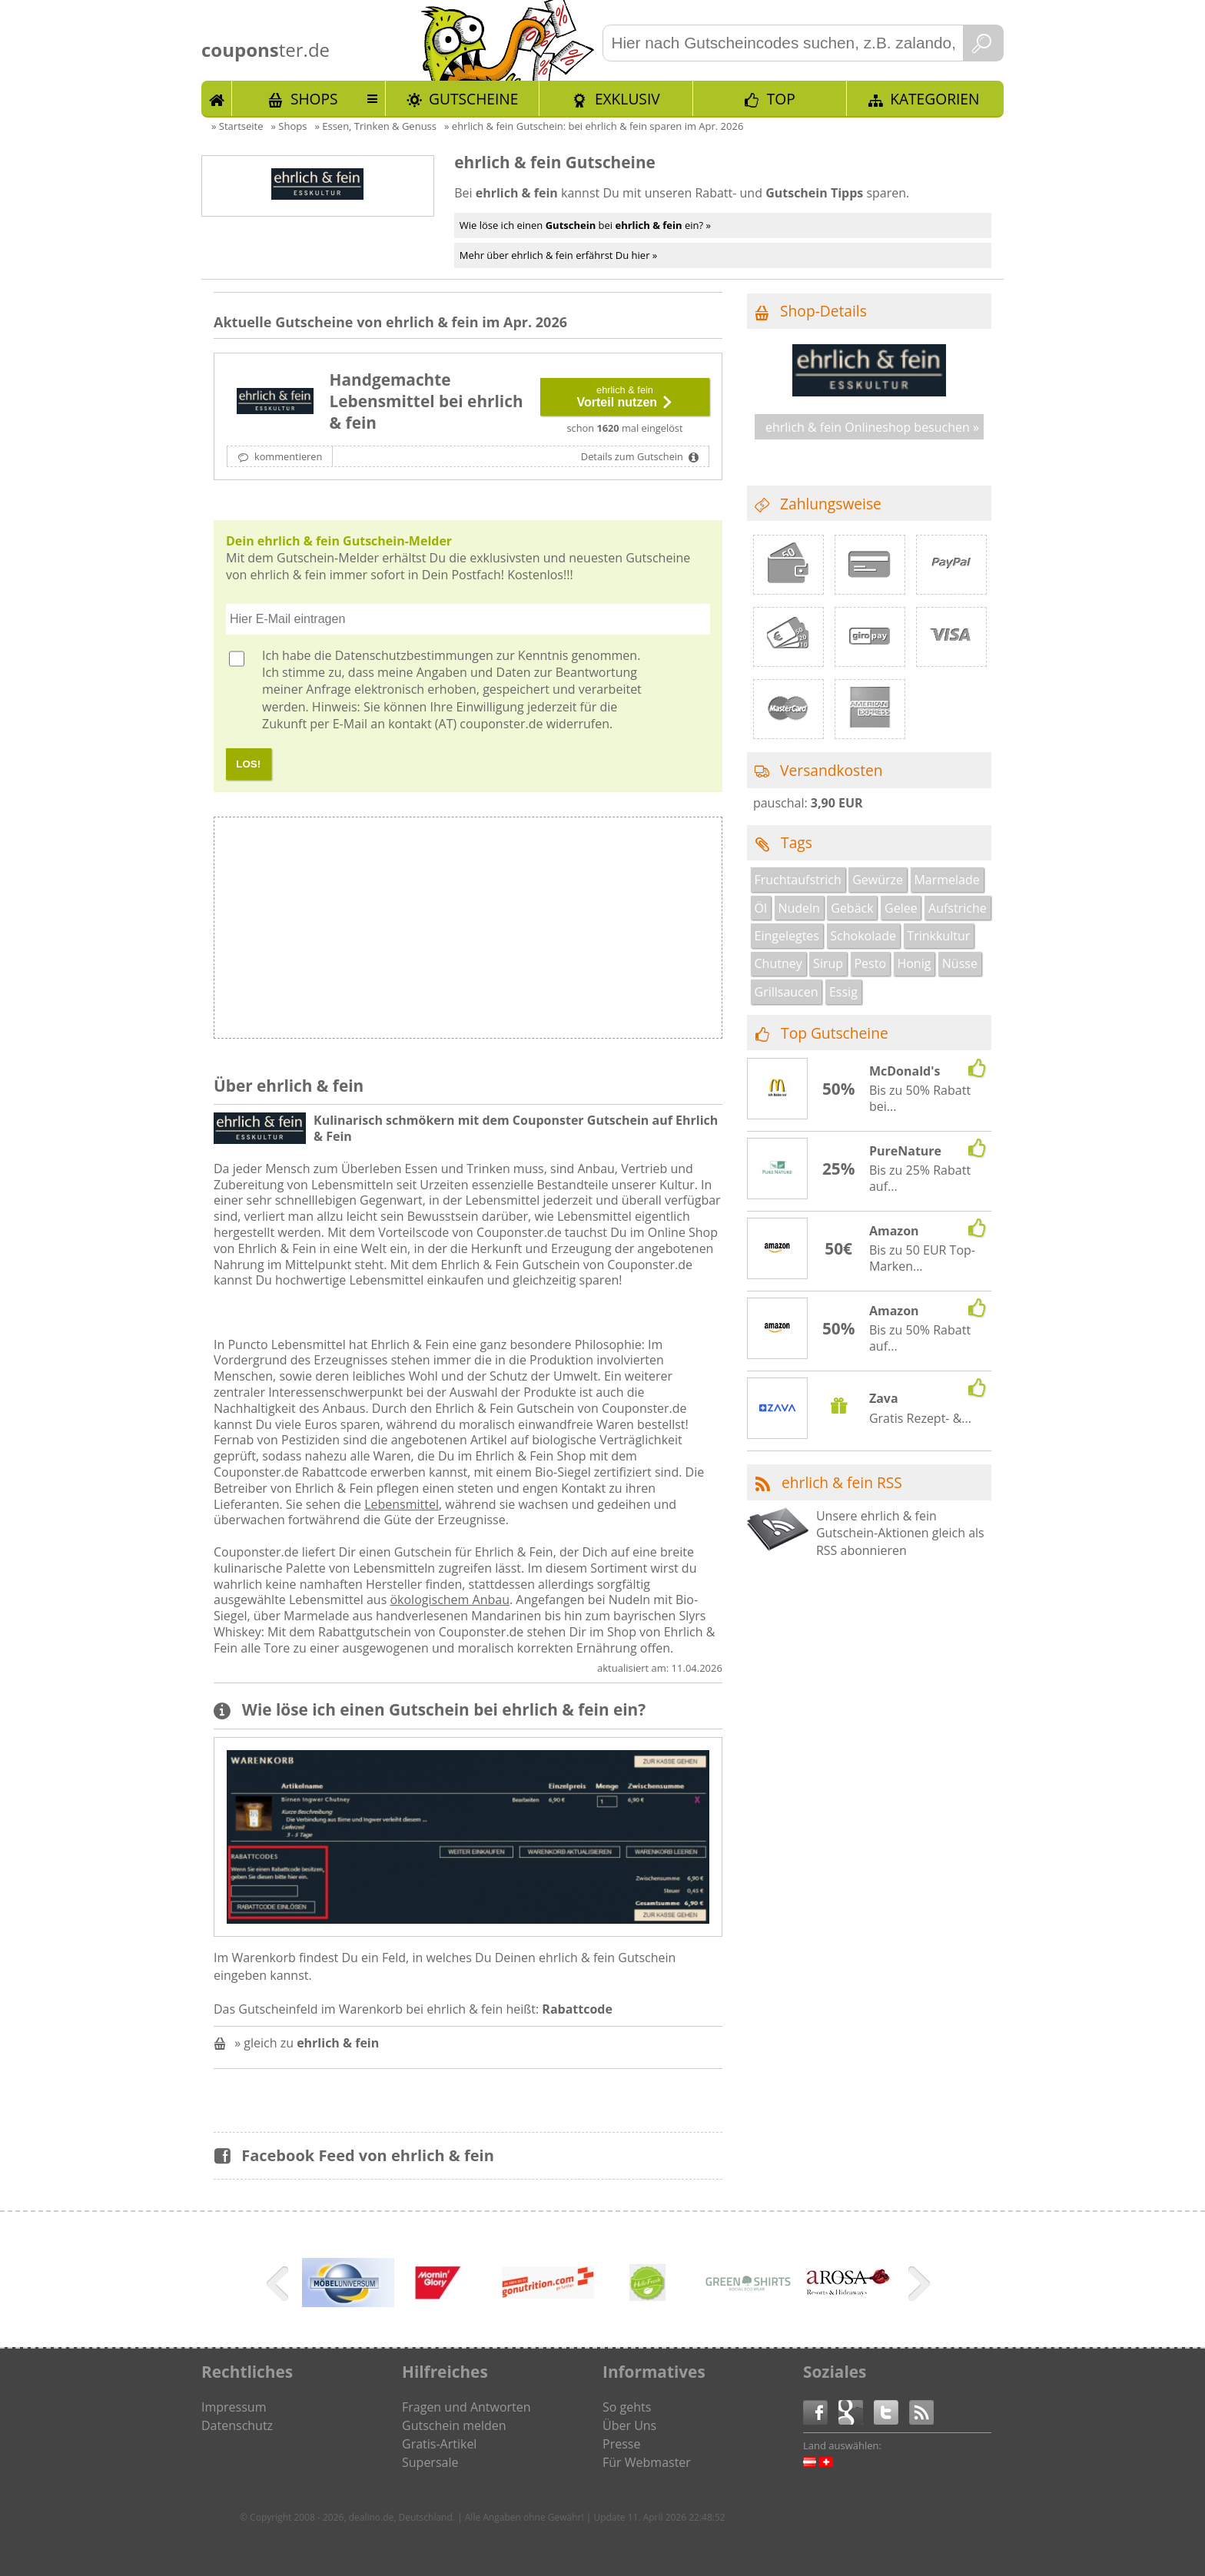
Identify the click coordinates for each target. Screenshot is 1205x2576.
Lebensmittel (401, 1504)
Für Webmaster (646, 2462)
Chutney (778, 963)
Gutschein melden (454, 2425)
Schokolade (863, 935)
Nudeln (798, 908)
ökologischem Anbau (450, 1599)
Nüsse (960, 963)
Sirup (828, 963)
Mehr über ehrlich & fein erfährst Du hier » (559, 255)
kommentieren (287, 456)
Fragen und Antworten (466, 2407)
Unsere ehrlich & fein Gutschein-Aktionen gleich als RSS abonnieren (900, 1533)
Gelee (901, 908)
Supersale (430, 2462)
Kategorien (934, 98)
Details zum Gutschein (633, 456)
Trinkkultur (938, 935)
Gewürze (877, 879)
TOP (781, 98)
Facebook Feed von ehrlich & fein (367, 2155)
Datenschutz (237, 2425)
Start (216, 98)
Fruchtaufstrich (798, 879)
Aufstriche (957, 908)
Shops (314, 98)
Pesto (870, 963)
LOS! (248, 764)
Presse (621, 2443)
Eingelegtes (787, 935)
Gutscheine (473, 98)
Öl (761, 908)
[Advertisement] (594, 932)
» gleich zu (306, 2042)
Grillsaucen (786, 991)
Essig (843, 991)
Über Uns (629, 2425)
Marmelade (946, 879)
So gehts (626, 2407)
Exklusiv (627, 98)
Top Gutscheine (834, 1033)
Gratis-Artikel (439, 2443)
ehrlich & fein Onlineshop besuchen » (872, 427)
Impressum (233, 2407)
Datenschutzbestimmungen (414, 655)
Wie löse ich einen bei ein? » (585, 225)
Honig (914, 963)
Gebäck (852, 908)
